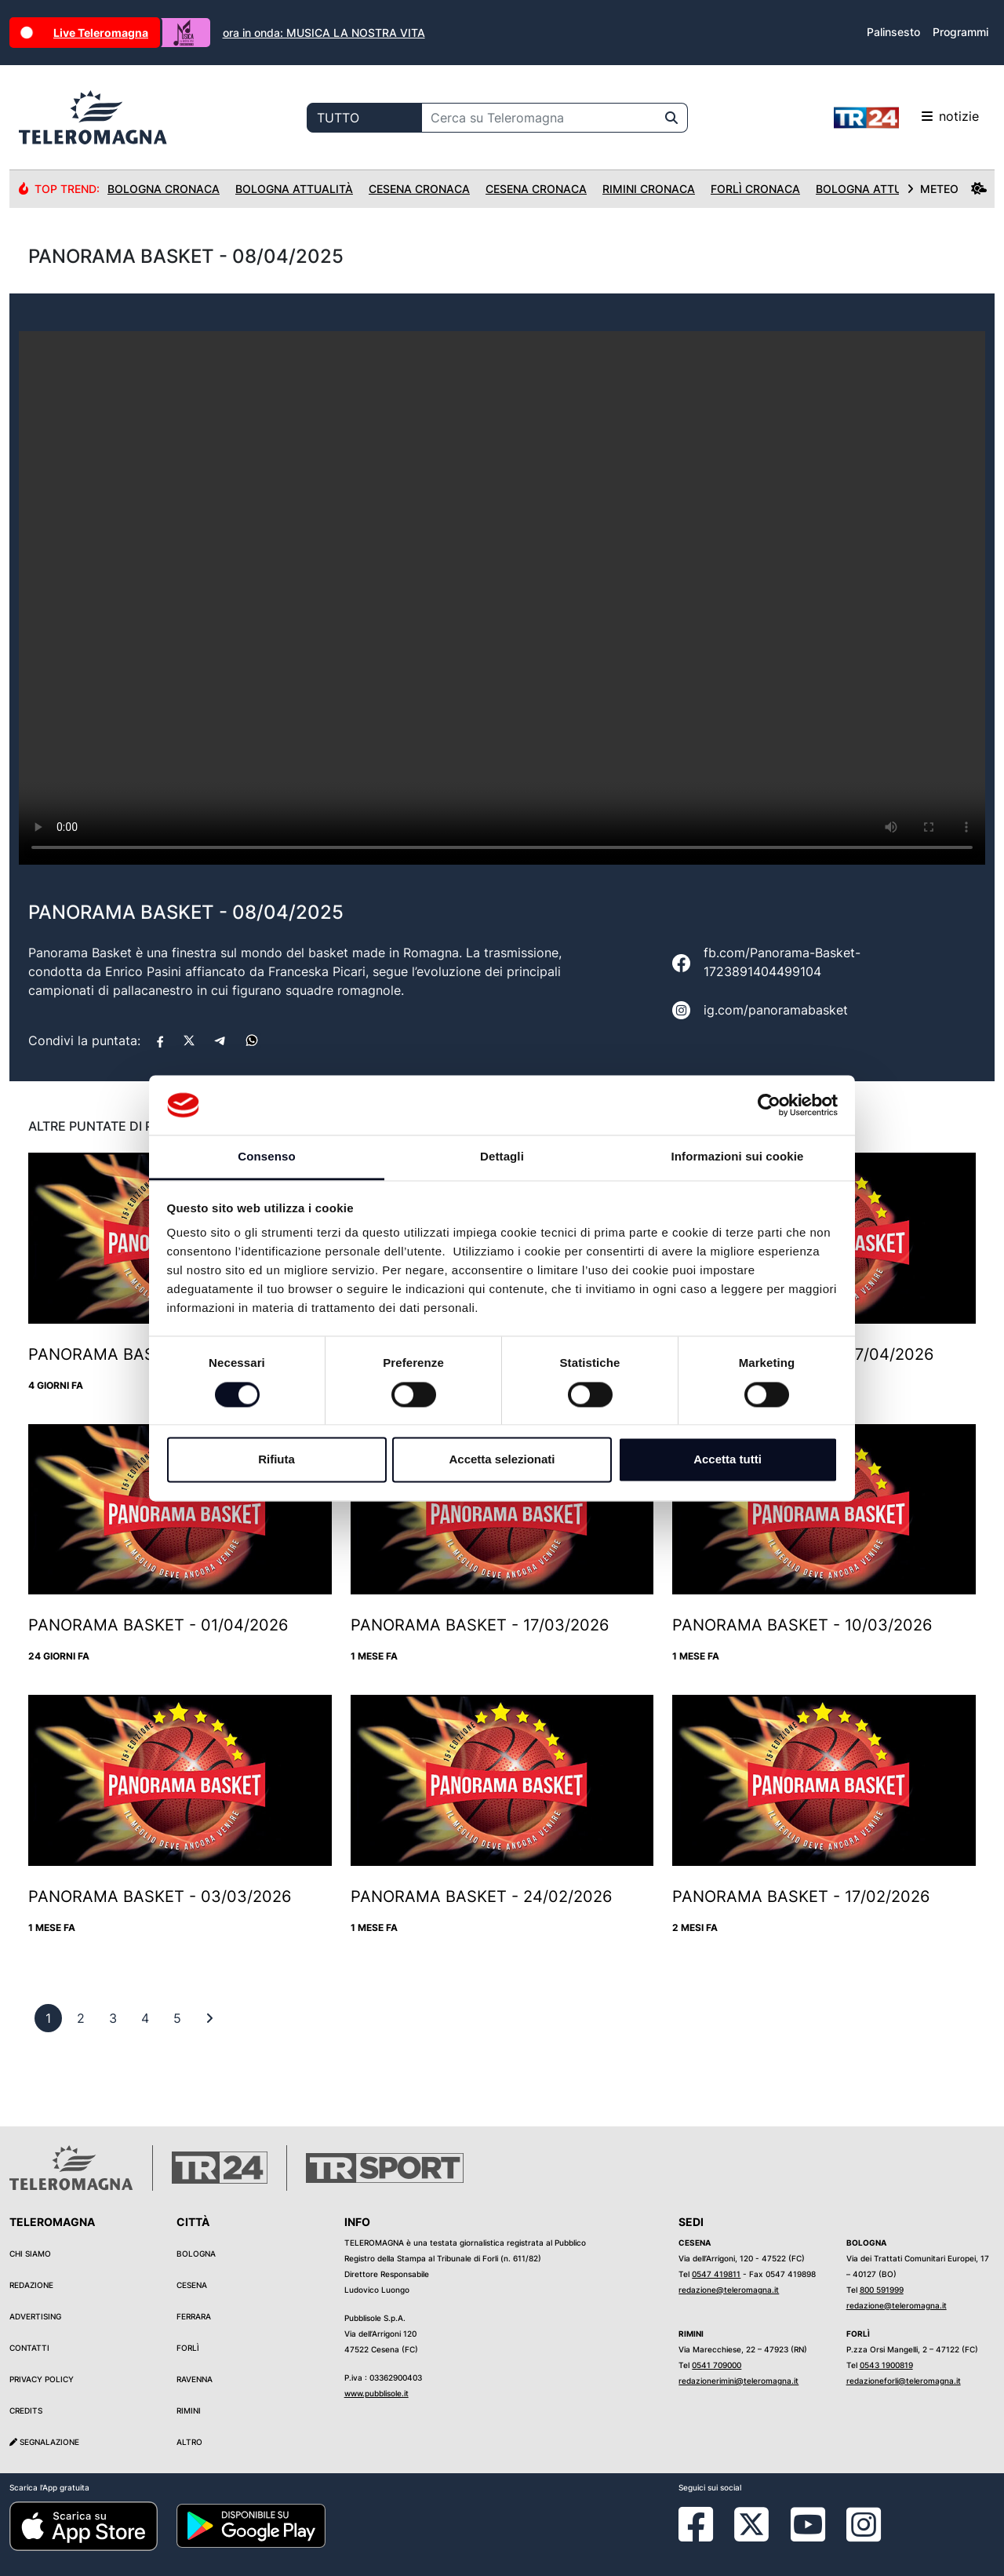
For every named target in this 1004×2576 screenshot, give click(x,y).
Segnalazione (44, 2442)
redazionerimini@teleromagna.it (738, 2380)
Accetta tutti (727, 1460)
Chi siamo (30, 2253)
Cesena (191, 2285)
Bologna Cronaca (163, 188)
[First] (209, 2018)
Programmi (960, 31)
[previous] (48, 2018)
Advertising (35, 2316)
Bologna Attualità (294, 188)
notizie (906, 118)
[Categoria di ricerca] (364, 118)
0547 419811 (716, 2274)
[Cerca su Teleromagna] (539, 118)
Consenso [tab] (266, 1157)
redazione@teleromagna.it (728, 2289)
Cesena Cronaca (419, 188)
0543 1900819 (886, 2365)
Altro (189, 2442)
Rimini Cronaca (648, 188)
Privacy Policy (41, 2379)
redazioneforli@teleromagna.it (903, 2380)
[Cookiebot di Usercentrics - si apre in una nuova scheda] (769, 1105)
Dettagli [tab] (502, 1157)
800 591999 (882, 2289)
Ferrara (193, 2316)
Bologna (196, 2253)
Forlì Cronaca (755, 188)
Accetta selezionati (502, 1460)
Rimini (188, 2410)
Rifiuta (276, 1460)
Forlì (187, 2347)
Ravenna (194, 2379)
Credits (25, 2410)
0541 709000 (716, 2365)
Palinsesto (893, 31)
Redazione (31, 2285)
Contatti (29, 2347)
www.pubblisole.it (376, 2393)
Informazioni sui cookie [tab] (737, 1157)
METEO (947, 188)
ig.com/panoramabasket (776, 1010)
